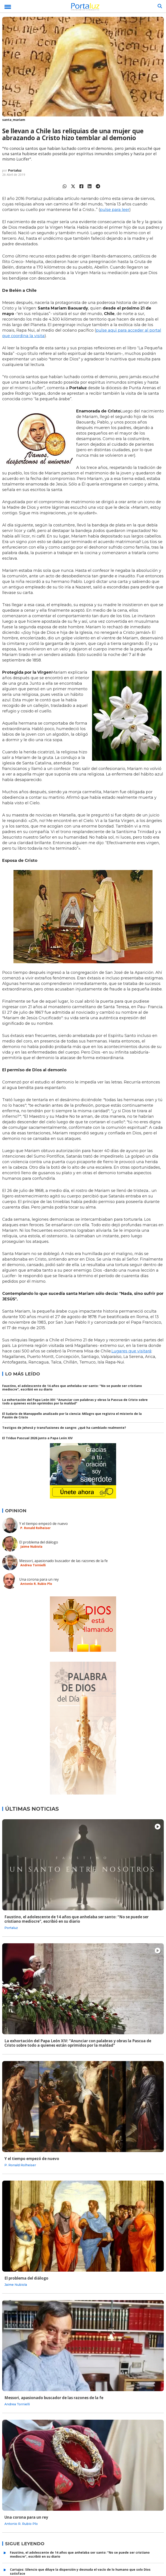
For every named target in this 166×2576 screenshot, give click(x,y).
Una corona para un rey (39, 1579)
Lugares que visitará (131, 1351)
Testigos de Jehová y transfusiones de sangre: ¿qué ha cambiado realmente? (64, 1427)
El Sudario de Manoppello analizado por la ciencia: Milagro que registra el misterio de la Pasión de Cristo (72, 1415)
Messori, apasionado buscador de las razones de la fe (63, 1560)
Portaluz (15, 170)
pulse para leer (114, 209)
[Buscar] (160, 6)
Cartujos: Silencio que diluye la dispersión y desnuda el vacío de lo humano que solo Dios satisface (80, 2571)
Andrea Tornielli (33, 1565)
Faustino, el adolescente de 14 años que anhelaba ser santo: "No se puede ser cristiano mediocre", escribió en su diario (72, 1387)
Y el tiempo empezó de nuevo (43, 1523)
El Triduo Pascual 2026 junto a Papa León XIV (37, 1438)
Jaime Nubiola (31, 1546)
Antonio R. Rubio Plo (36, 1584)
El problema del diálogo (38, 1542)
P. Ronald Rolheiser (35, 1528)
